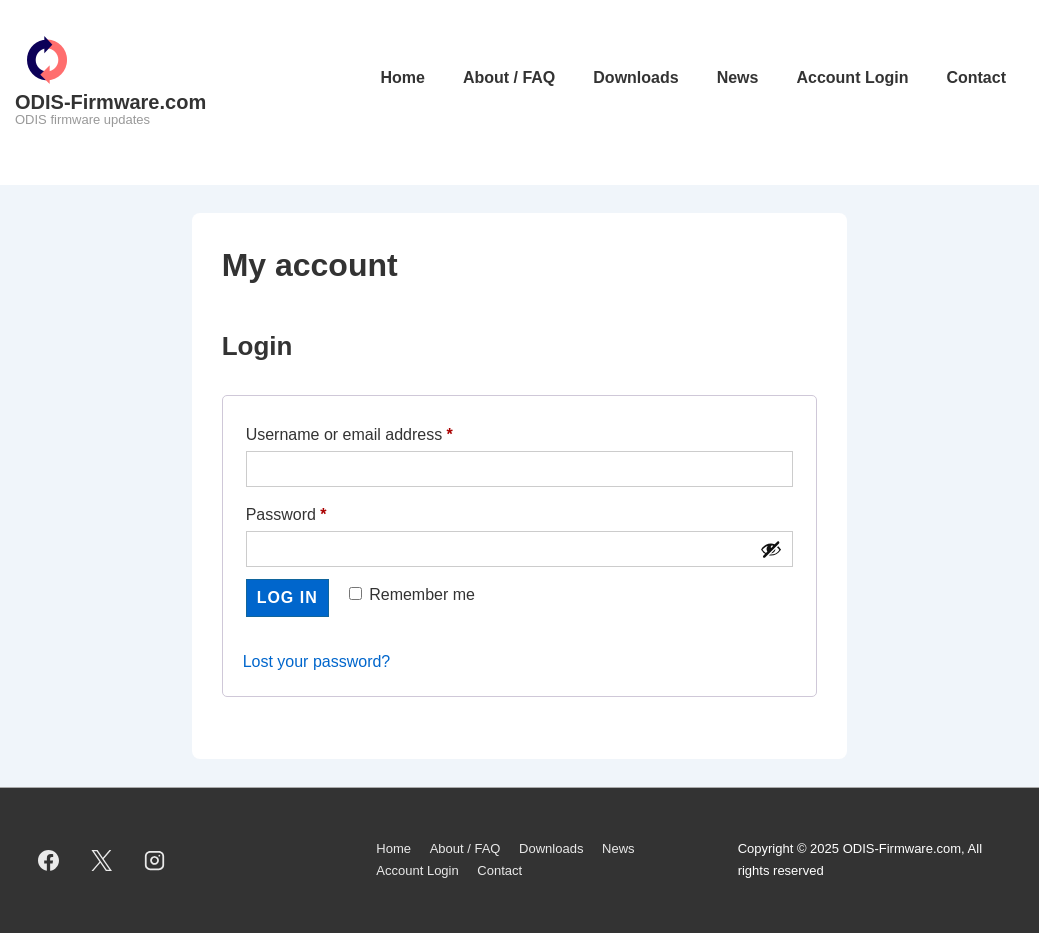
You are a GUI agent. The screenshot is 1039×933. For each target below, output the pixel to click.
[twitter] (102, 860)
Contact (976, 77)
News (738, 77)
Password (318, 511)
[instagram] (155, 860)
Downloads (635, 77)
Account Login (852, 77)
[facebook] (49, 860)
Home (402, 77)
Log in (287, 597)
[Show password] (771, 549)
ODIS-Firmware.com (110, 102)
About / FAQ (509, 77)
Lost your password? (317, 661)
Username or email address (381, 431)
